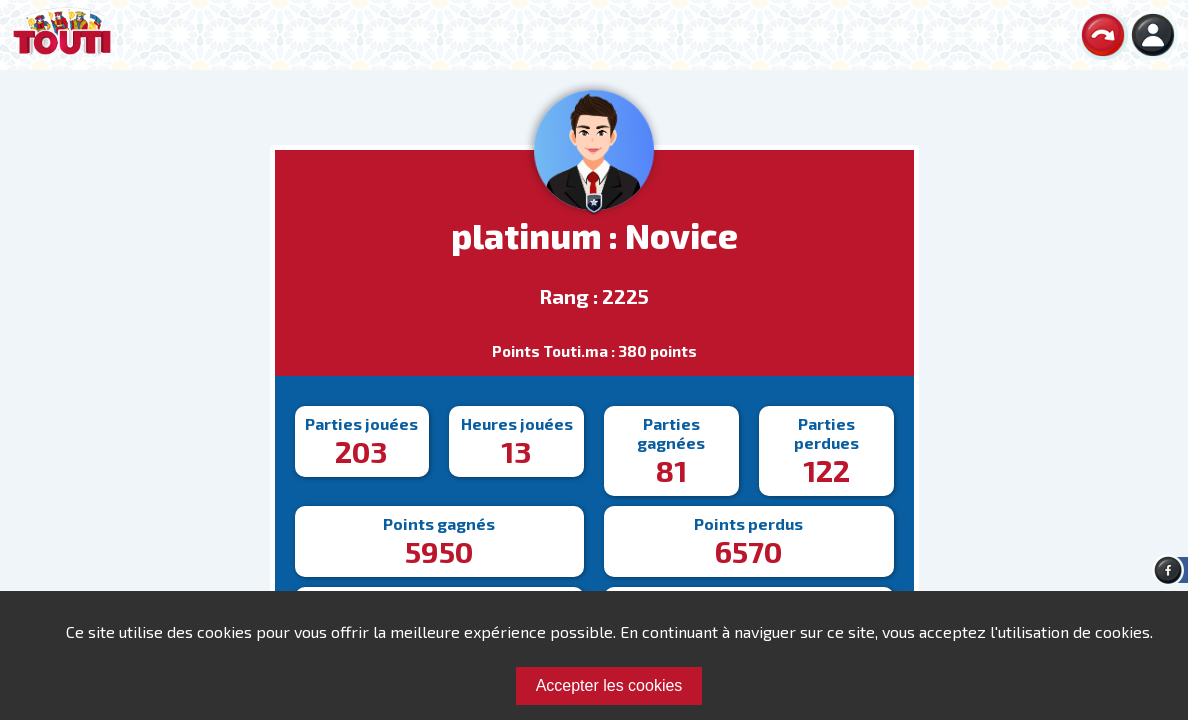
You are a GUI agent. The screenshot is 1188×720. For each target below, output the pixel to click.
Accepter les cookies (609, 685)
